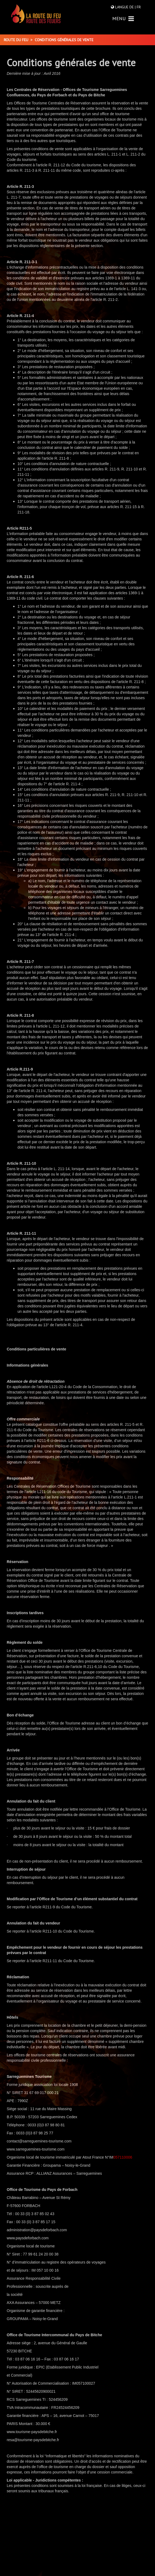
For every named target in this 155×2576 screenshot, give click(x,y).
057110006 (122, 2157)
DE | (132, 7)
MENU (123, 18)
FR (138, 7)
